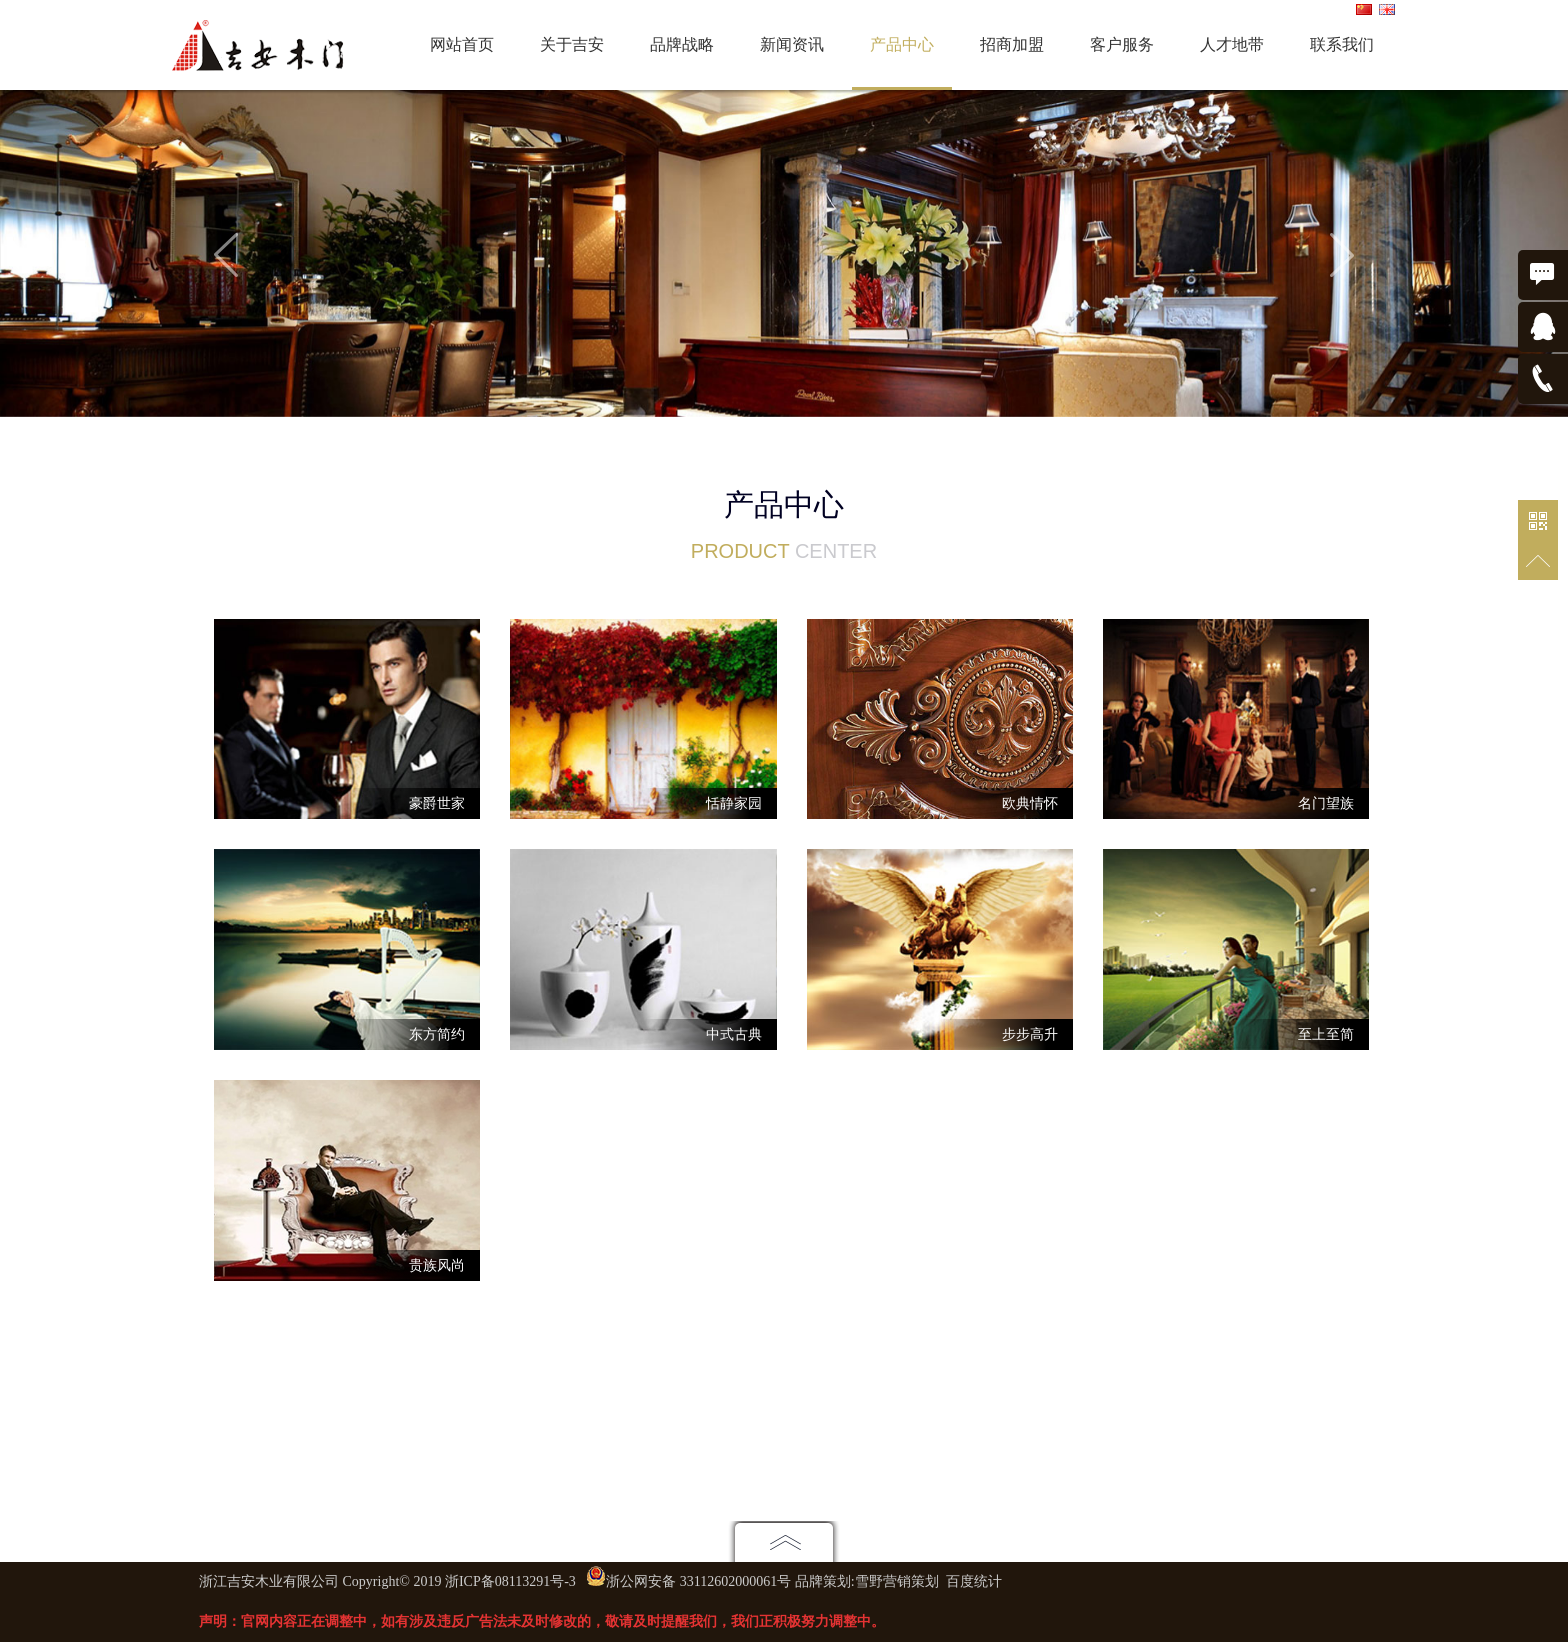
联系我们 (1342, 44)
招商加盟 (1012, 44)
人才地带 (1232, 44)
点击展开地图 (784, 1541)
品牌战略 (682, 44)
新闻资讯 (792, 44)
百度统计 (974, 1581)
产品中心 (902, 44)
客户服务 (1122, 44)
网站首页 (462, 44)
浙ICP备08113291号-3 (510, 1581)
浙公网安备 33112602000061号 (698, 1581)
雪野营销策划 (897, 1581)
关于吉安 (572, 44)
